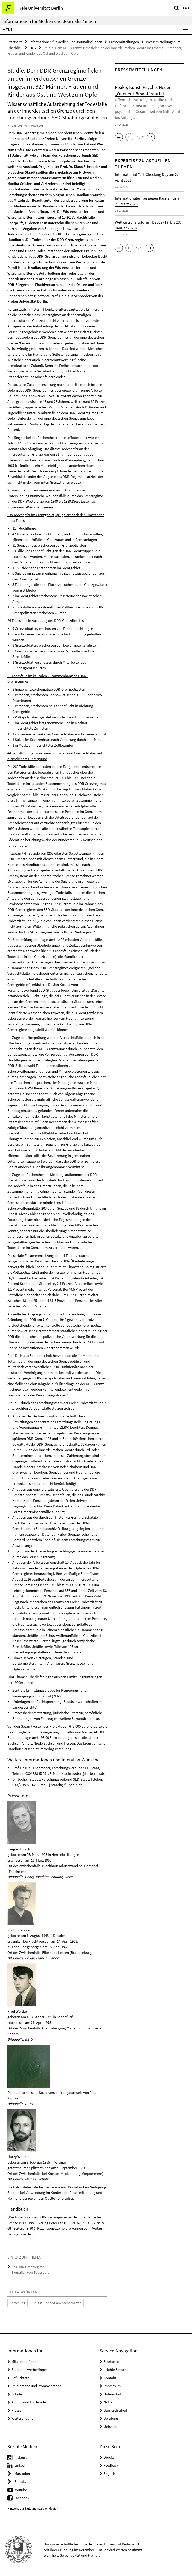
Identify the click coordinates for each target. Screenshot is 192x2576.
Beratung (111, 2416)
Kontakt (110, 2375)
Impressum (112, 2383)
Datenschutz (113, 2391)
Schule (17, 2391)
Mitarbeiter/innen (25, 2359)
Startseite (15, 41)
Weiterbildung (23, 2416)
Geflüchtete (20, 2375)
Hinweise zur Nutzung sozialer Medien (33, 2506)
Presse (16, 2408)
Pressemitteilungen (124, 41)
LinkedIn (21, 2463)
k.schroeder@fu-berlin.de (81, 1772)
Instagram (22, 2454)
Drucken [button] (110, 2454)
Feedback (111, 2463)
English (109, 2471)
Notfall (109, 2399)
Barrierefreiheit (115, 2408)
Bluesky (20, 2479)
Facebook (21, 2495)
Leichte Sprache (116, 2367)
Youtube (20, 2487)
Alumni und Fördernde (29, 2399)
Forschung (17, 2301)
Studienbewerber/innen (30, 2367)
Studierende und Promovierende (36, 2383)
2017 (33, 47)
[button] (119, 130)
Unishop (110, 2424)
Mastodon (22, 2471)
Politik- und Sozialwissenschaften (53, 2301)
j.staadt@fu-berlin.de (65, 1784)
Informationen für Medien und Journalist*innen (49, 21)
